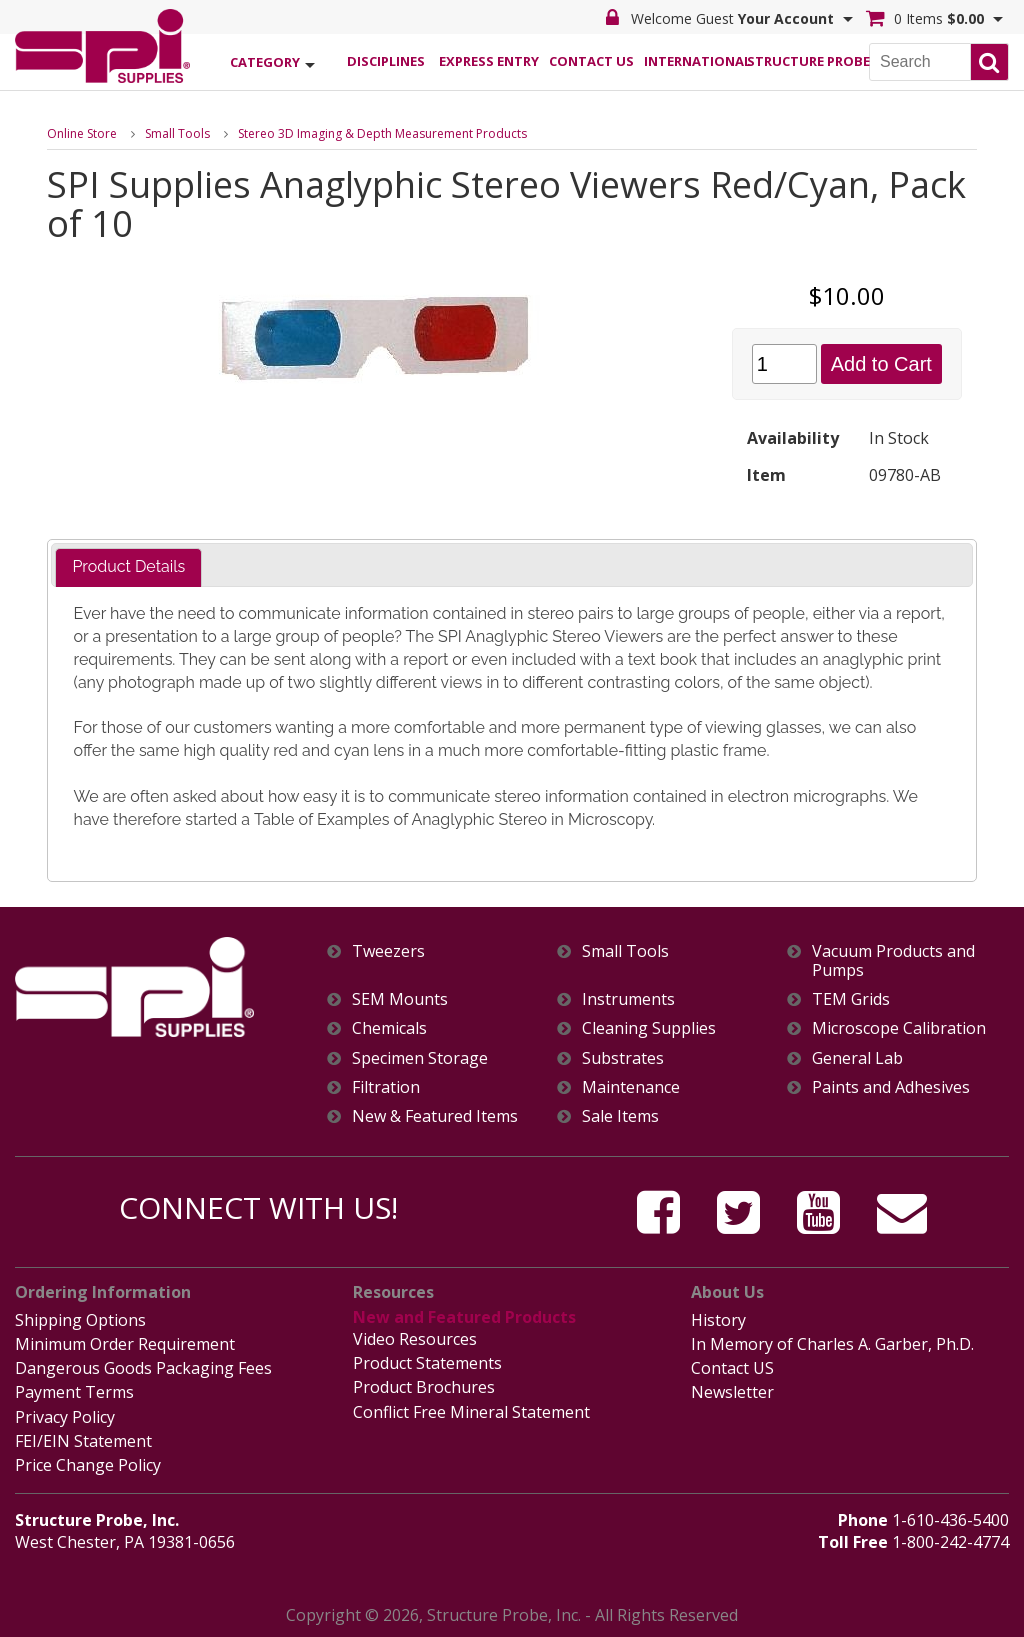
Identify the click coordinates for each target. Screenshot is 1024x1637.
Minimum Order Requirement (125, 1344)
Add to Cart (881, 364)
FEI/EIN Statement (83, 1441)
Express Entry (489, 61)
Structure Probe (798, 61)
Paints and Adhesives (891, 1087)
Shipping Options (80, 1320)
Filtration (386, 1087)
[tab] (128, 567)
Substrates (623, 1058)
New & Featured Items (435, 1116)
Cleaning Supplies (649, 1028)
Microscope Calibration (899, 1028)
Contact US (732, 1368)
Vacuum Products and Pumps (893, 961)
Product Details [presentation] (128, 566)
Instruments (628, 999)
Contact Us (591, 61)
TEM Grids (851, 999)
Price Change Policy (88, 1465)
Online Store (82, 133)
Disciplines (386, 61)
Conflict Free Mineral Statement (471, 1412)
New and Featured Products (464, 1317)
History (718, 1320)
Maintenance (631, 1087)
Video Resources (415, 1339)
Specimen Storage (420, 1058)
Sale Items (620, 1116)
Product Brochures (424, 1387)
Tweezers (388, 951)
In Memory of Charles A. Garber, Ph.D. (832, 1344)
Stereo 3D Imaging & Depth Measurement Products (382, 133)
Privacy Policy (65, 1417)
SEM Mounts (400, 999)
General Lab (857, 1058)
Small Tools (177, 133)
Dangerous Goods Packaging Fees (143, 1368)
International (695, 61)
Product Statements (427, 1363)
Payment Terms (74, 1392)
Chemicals (389, 1028)
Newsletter (732, 1392)
